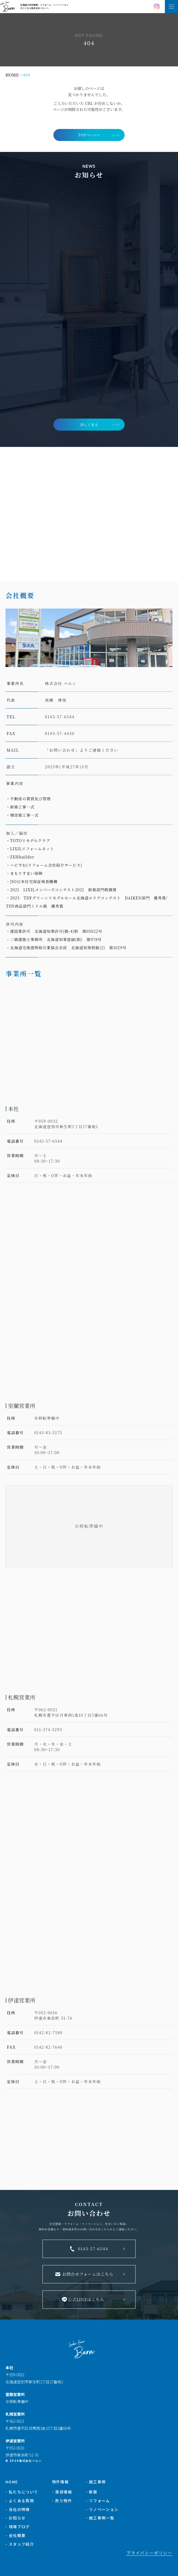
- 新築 (91, 2479)
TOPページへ (89, 135)
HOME (11, 2469)
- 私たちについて (21, 2479)
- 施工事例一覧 (100, 2505)
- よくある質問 (19, 2487)
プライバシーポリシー (150, 2540)
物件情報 (60, 2469)
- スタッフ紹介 (19, 2531)
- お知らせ (15, 2505)
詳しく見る (89, 424)
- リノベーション (102, 2496)
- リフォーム (98, 2487)
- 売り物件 (62, 2487)
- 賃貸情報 (62, 2479)
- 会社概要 (15, 2522)
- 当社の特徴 (17, 2496)
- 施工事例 (96, 2469)
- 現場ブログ (17, 2514)
